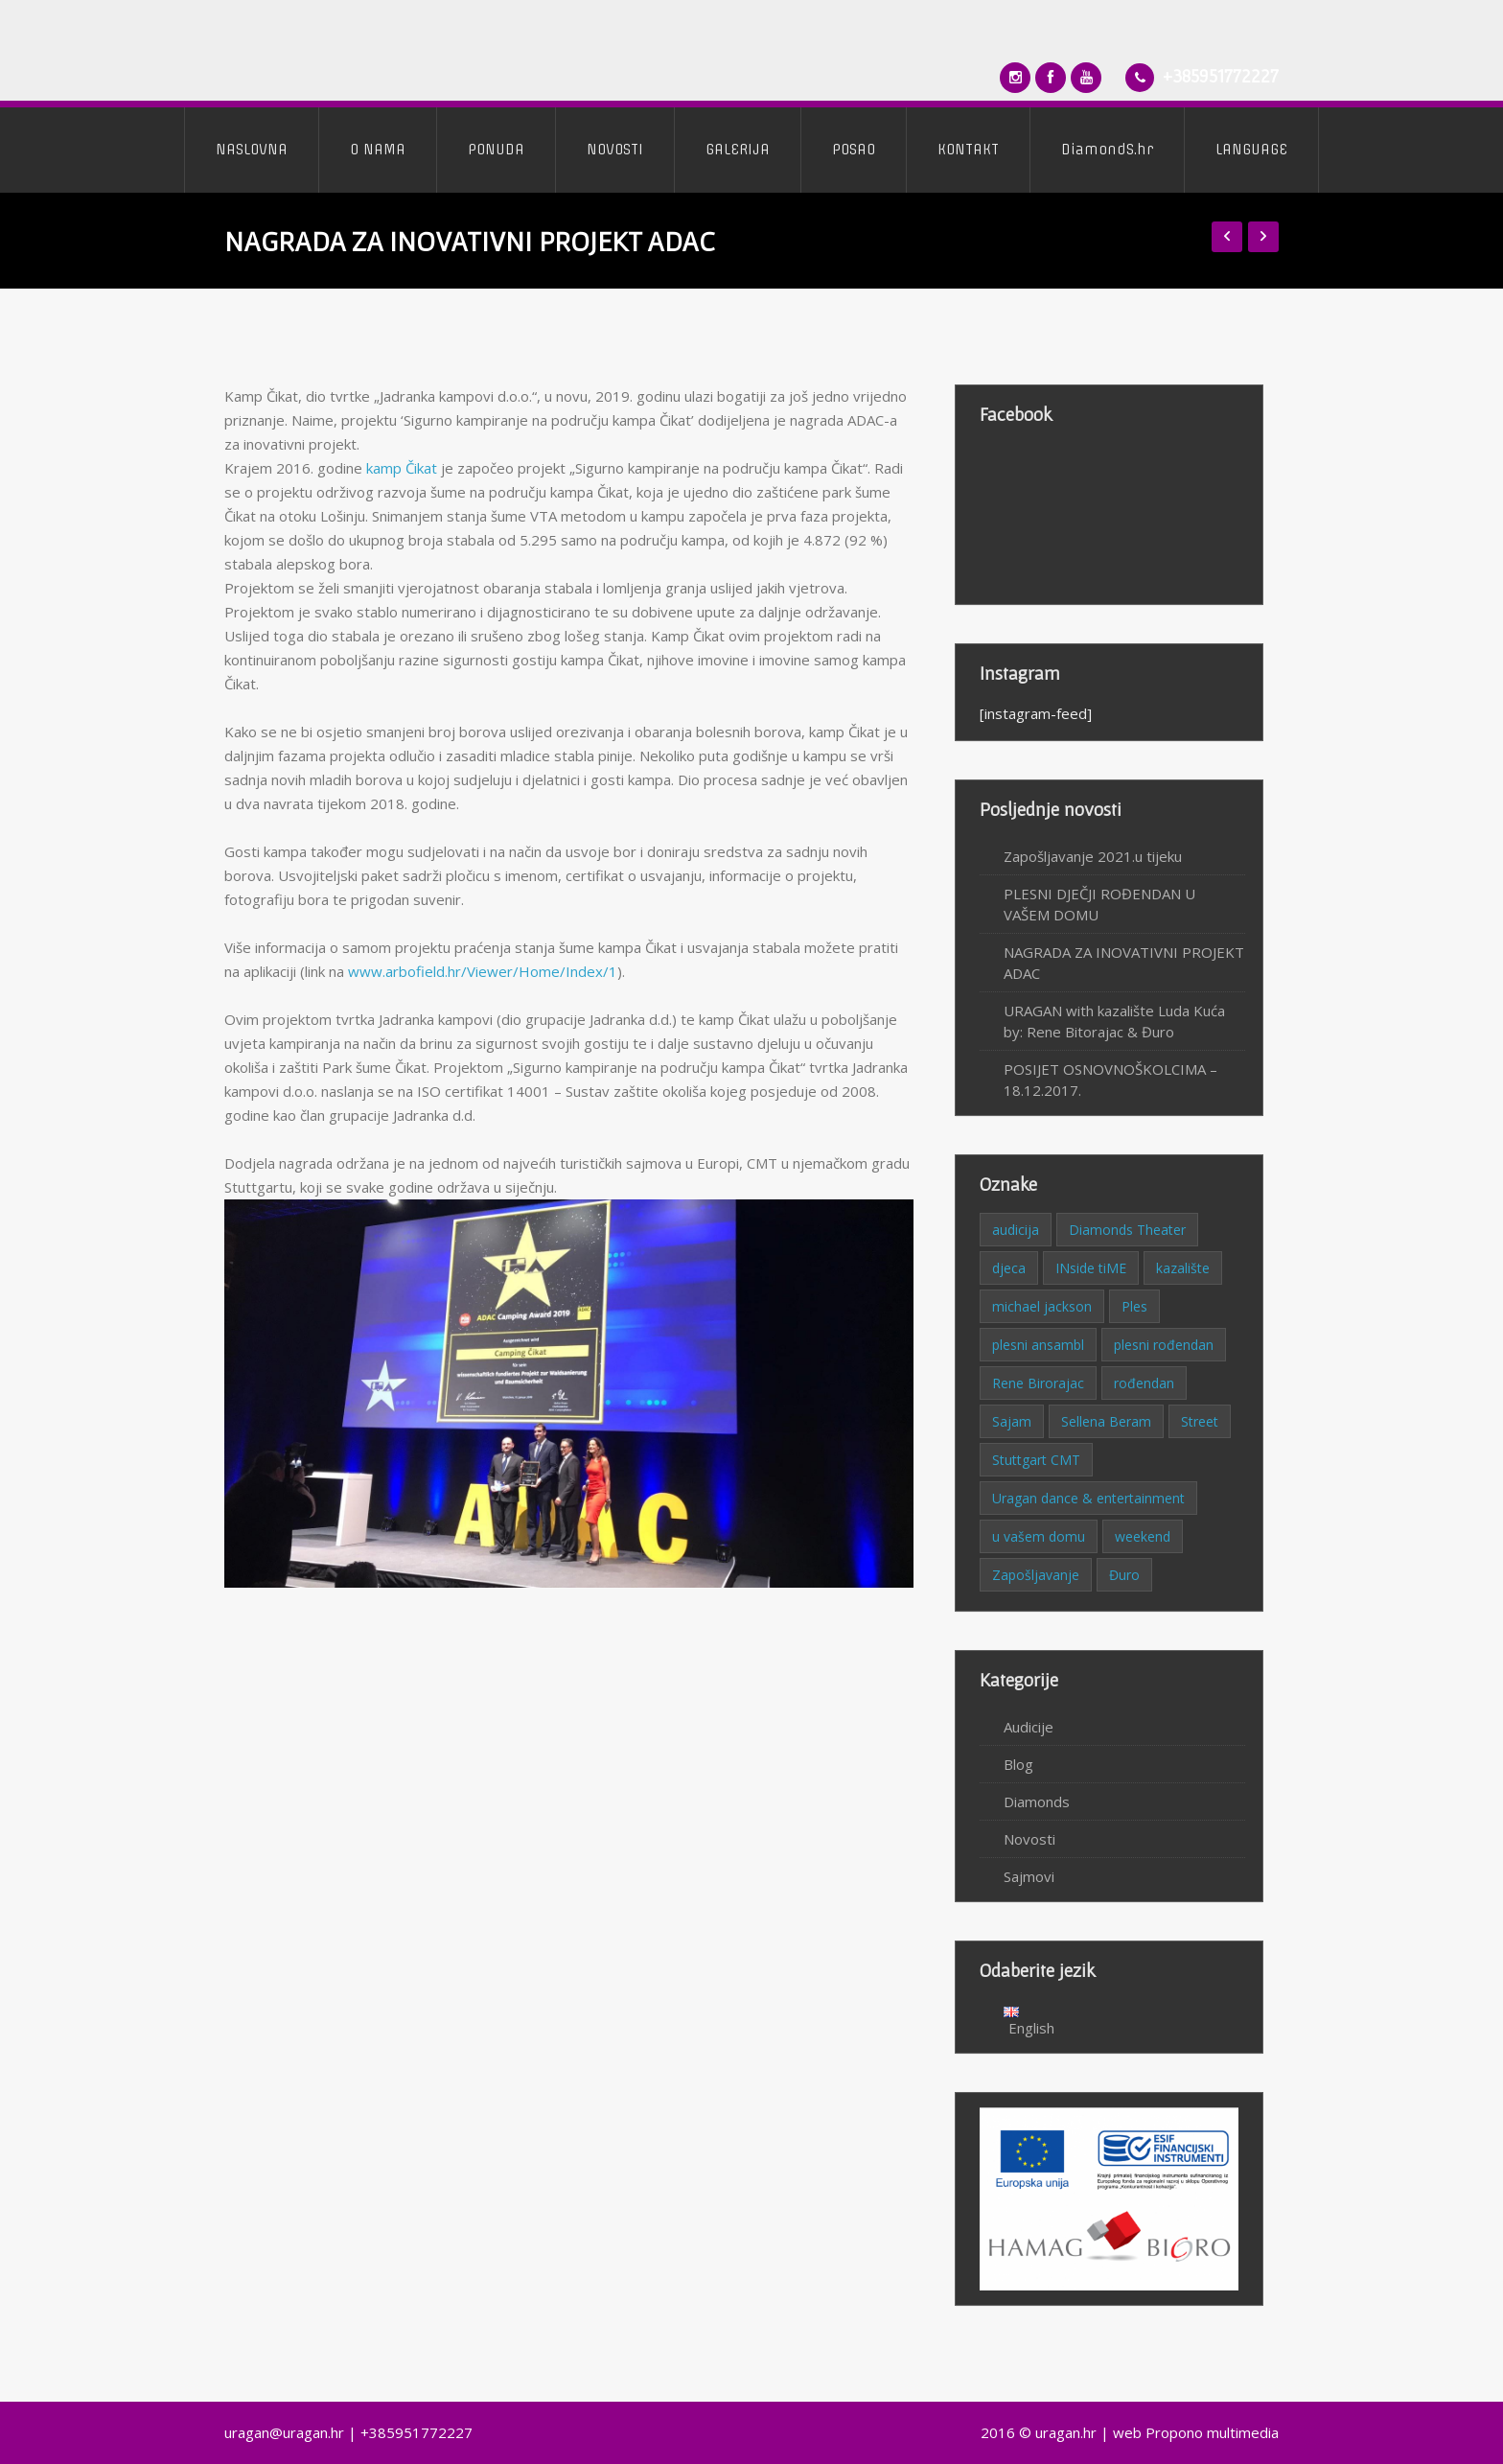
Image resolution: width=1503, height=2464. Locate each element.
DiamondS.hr (1107, 149)
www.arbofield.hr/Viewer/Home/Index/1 (482, 971)
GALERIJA (737, 149)
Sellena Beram (1106, 1421)
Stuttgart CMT (1036, 1460)
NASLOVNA (252, 149)
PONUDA (496, 149)
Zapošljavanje (1035, 1575)
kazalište (1183, 1268)
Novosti (1029, 1838)
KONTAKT (968, 149)
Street (1199, 1421)
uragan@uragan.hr (284, 2432)
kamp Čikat (401, 467)
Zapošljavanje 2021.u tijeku (1093, 856)
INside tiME (1090, 1268)
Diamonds (1037, 1801)
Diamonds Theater (1127, 1229)
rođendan (1144, 1383)
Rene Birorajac (1038, 1383)
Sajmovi (1029, 1876)
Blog (1018, 1764)
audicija (1015, 1229)
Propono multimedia (1212, 2432)
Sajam (1011, 1421)
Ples (1134, 1306)
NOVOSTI (615, 149)
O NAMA (377, 149)
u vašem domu (1038, 1536)
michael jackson (1042, 1306)
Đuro (1124, 1575)
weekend (1142, 1536)
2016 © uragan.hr (1039, 2432)
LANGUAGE (1251, 149)
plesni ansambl (1038, 1345)
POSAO (853, 149)
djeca (1009, 1268)
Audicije (1028, 1726)
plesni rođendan (1164, 1345)
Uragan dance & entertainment (1088, 1498)
